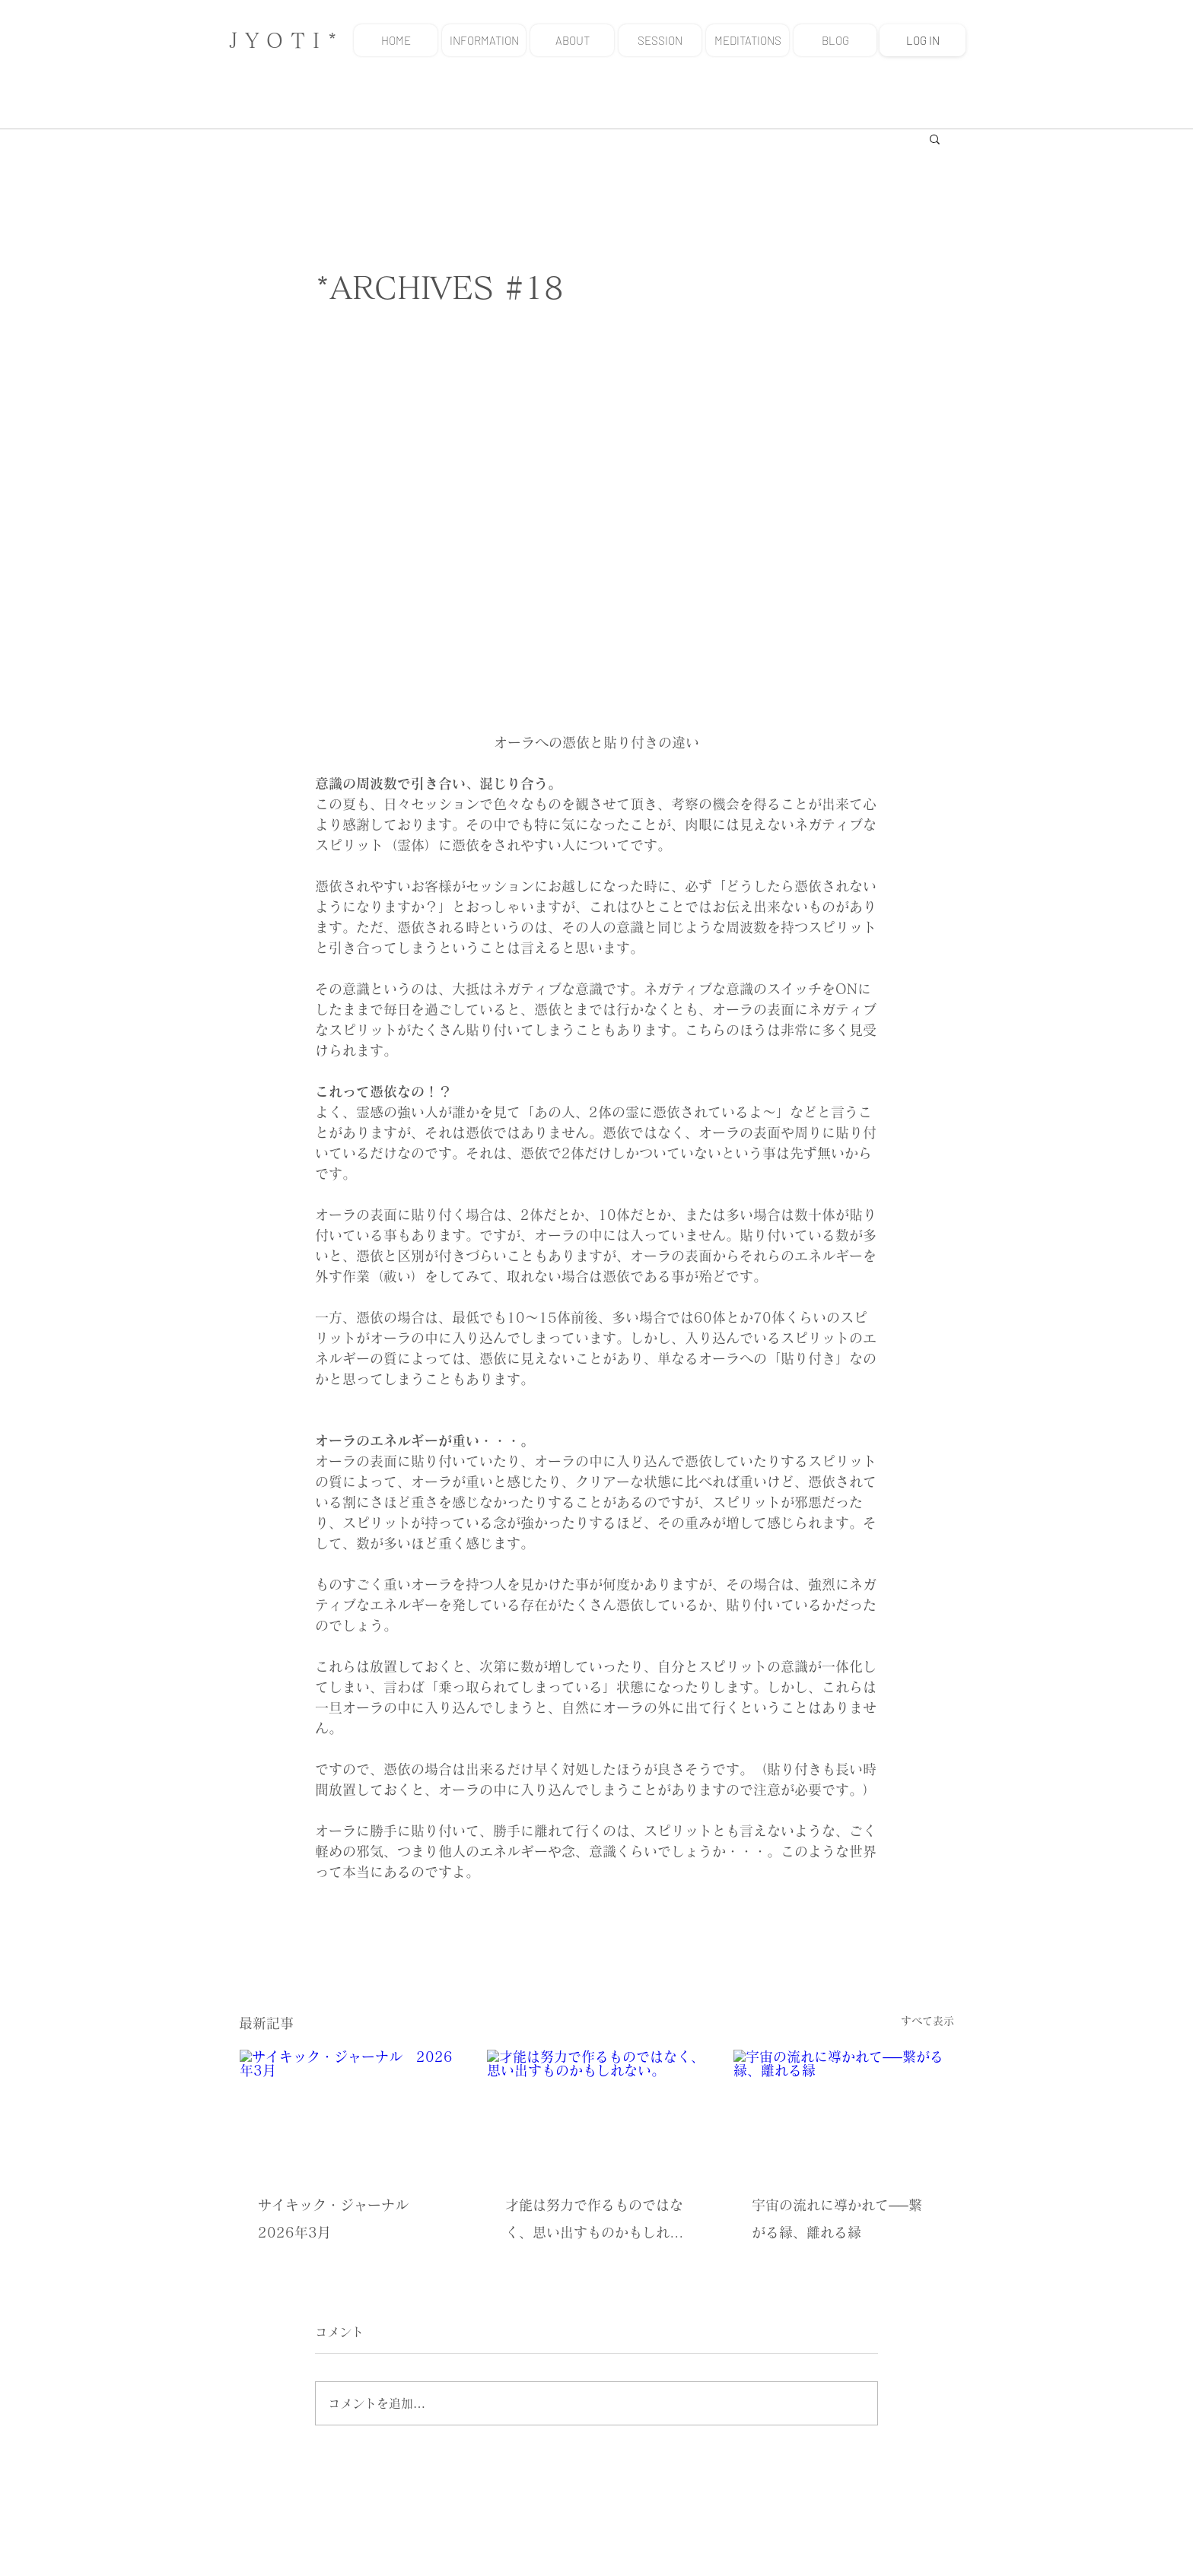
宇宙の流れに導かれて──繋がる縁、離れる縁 (837, 2218)
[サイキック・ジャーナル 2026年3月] (350, 2111)
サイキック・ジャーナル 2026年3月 (340, 2218)
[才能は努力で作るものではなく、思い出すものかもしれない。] (597, 2111)
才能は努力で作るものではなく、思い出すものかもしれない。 (594, 2222)
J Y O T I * (283, 40)
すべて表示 (927, 2020)
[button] (934, 138)
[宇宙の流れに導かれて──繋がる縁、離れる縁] (843, 2111)
